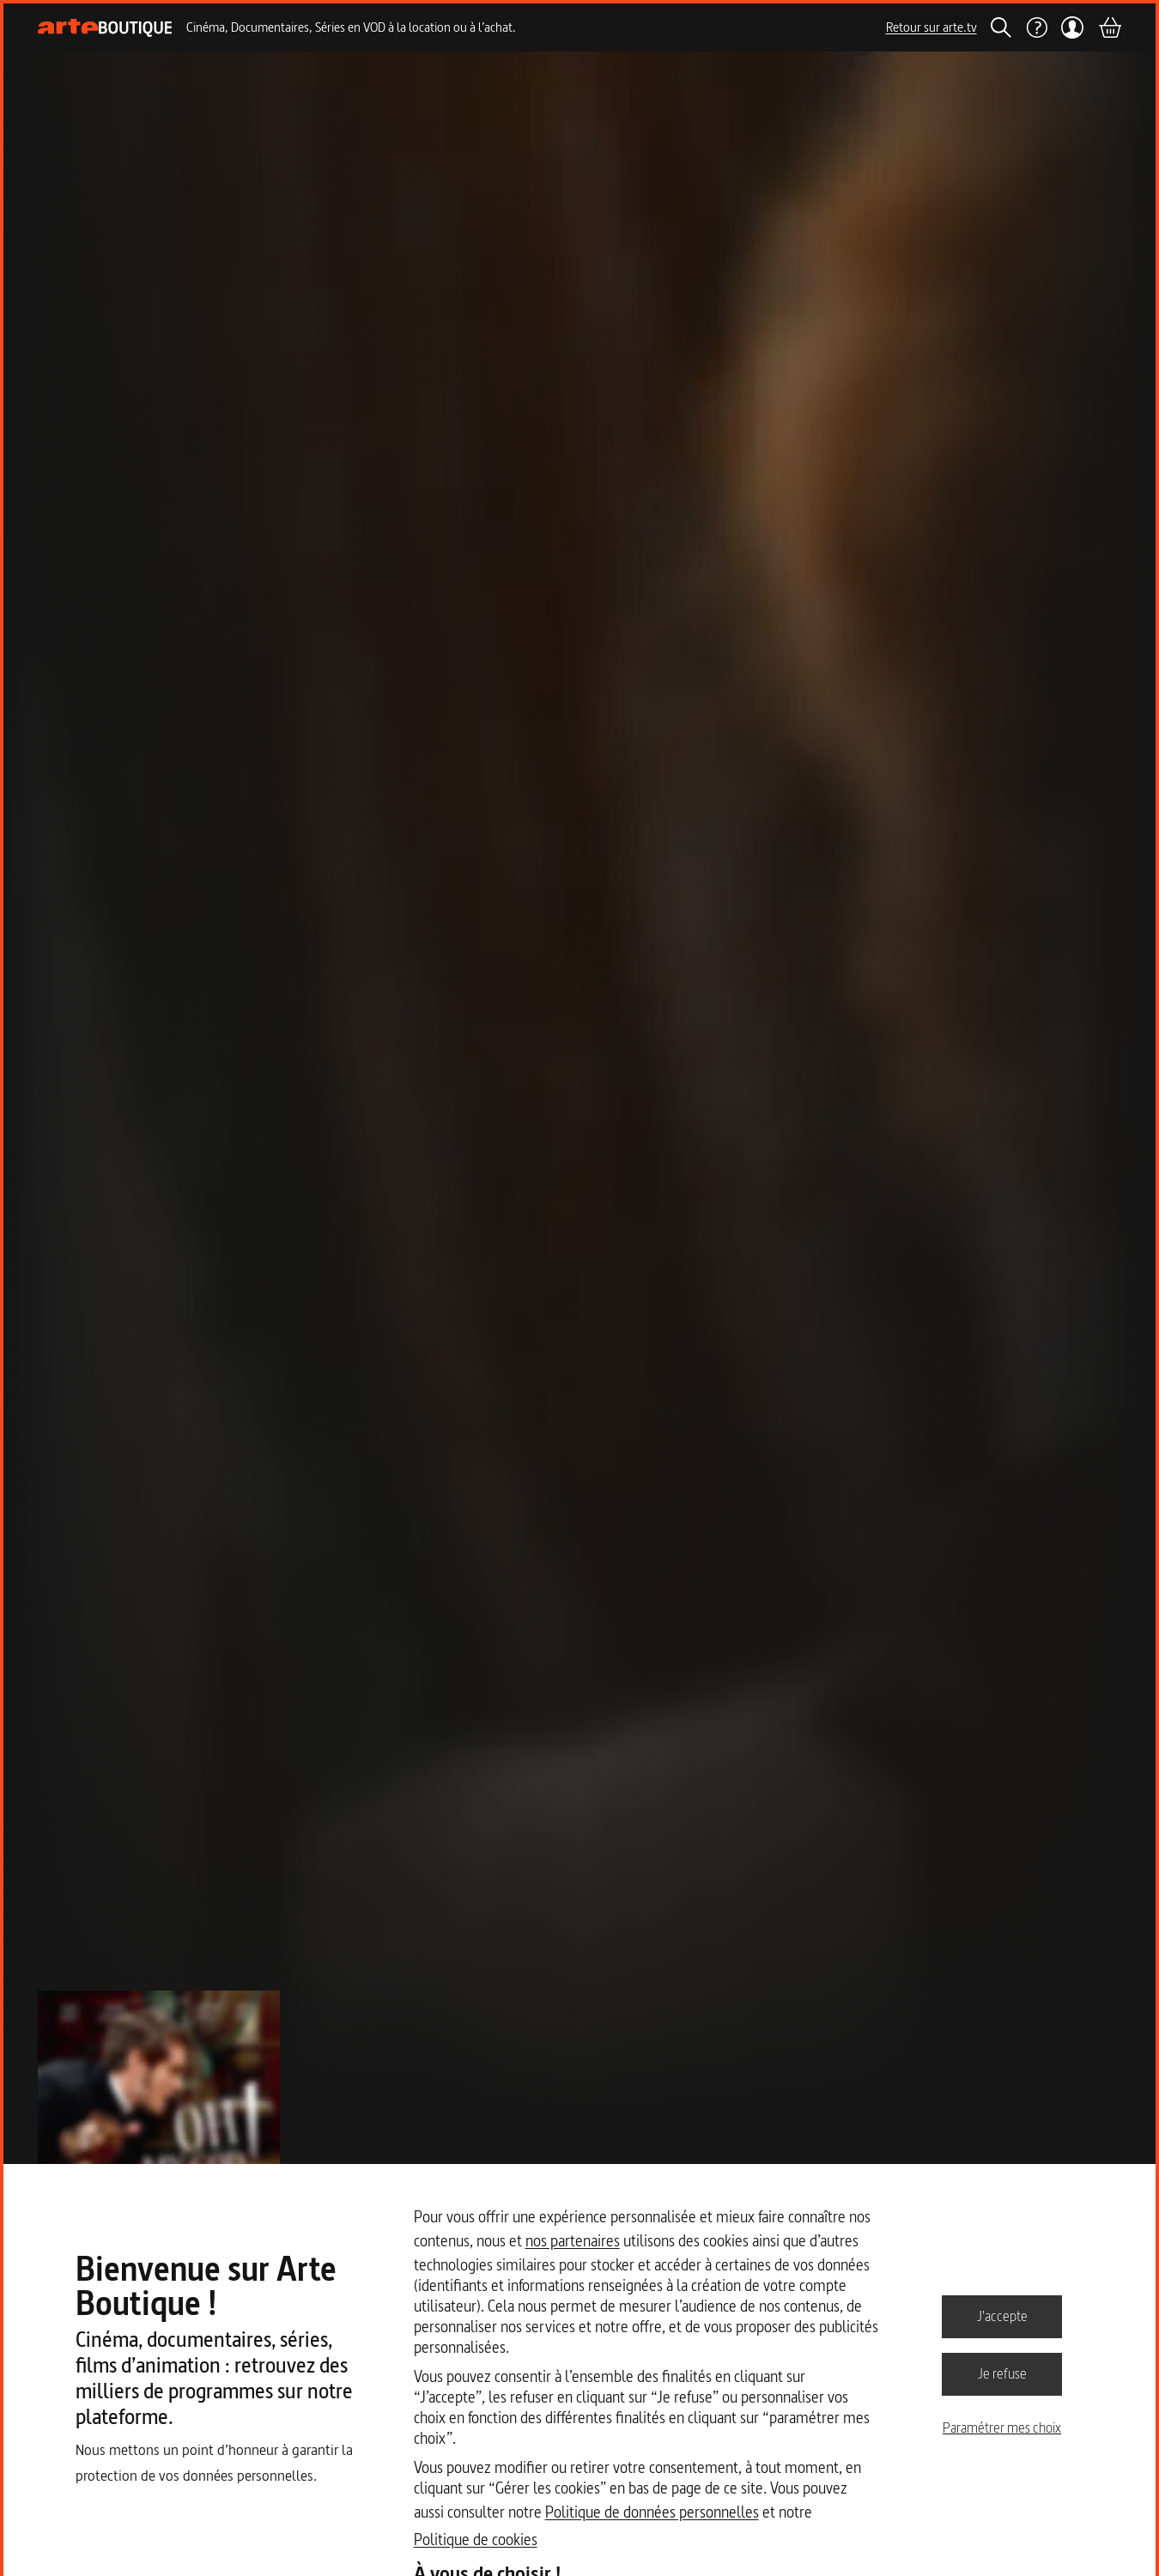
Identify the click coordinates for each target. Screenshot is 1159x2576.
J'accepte (1002, 2315)
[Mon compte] (1072, 27)
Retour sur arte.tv (931, 27)
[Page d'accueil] (105, 28)
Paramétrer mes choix (1002, 2427)
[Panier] (1109, 27)
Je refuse (1002, 2373)
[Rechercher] (1001, 27)
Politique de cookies (475, 2539)
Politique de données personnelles (652, 2512)
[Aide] (1036, 27)
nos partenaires (572, 2241)
